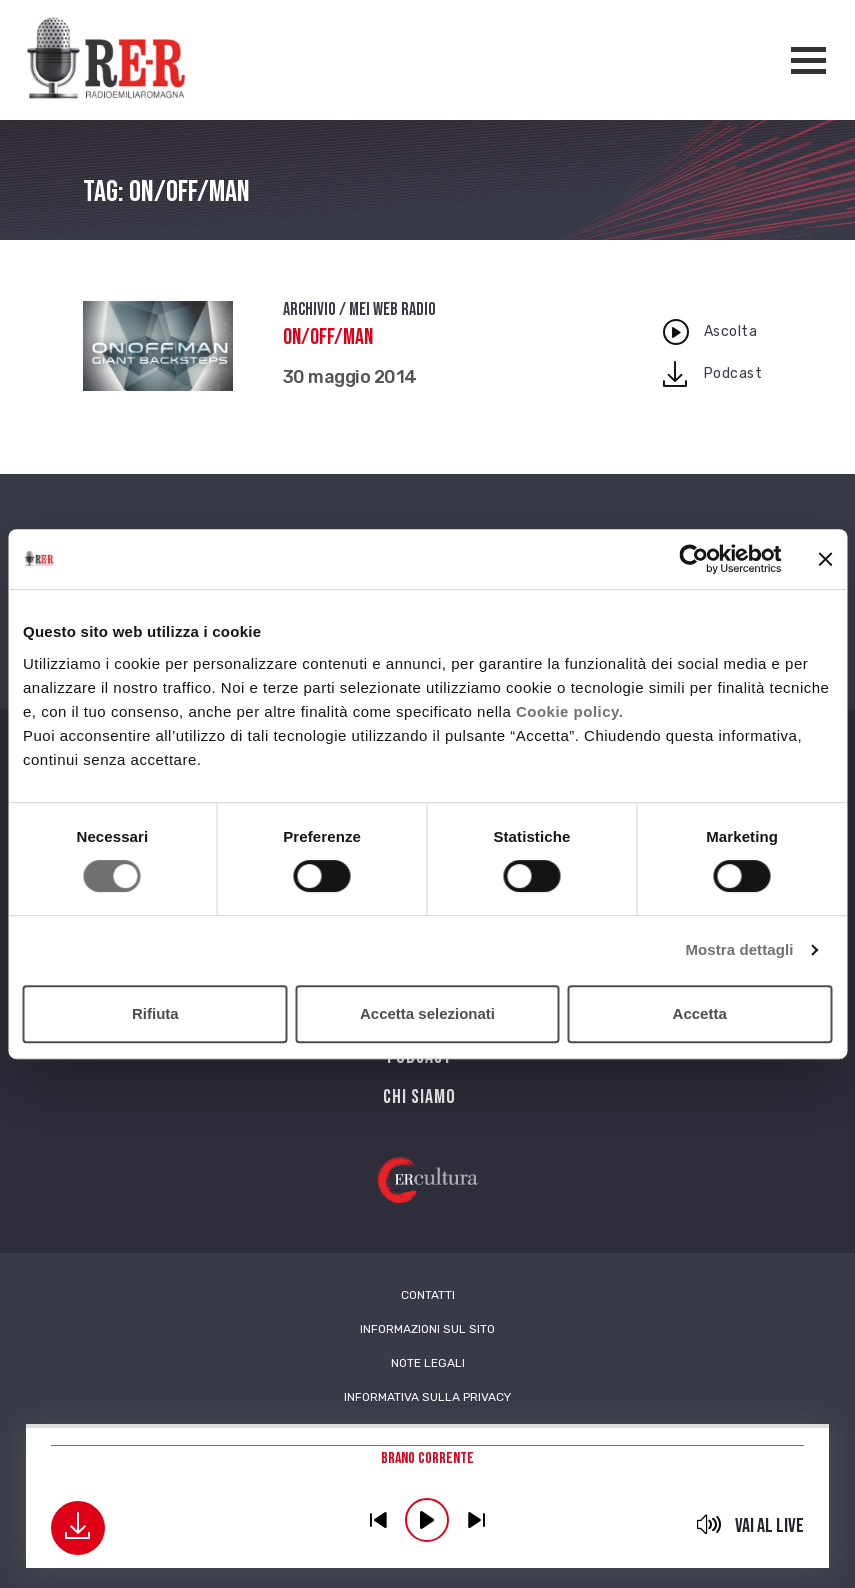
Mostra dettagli (739, 949)
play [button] (427, 1520)
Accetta (700, 1013)
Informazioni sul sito (427, 1329)
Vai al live (769, 1526)
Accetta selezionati (427, 1013)
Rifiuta (155, 1013)
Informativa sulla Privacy (427, 1397)
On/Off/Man (328, 337)
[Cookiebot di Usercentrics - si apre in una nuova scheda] (693, 559)
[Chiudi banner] (825, 559)
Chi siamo (419, 1097)
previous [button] (378, 1520)
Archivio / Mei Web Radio (359, 309)
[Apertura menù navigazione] (808, 60)
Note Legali (428, 1363)
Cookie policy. (570, 711)
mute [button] (708, 1524)
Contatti (428, 1295)
